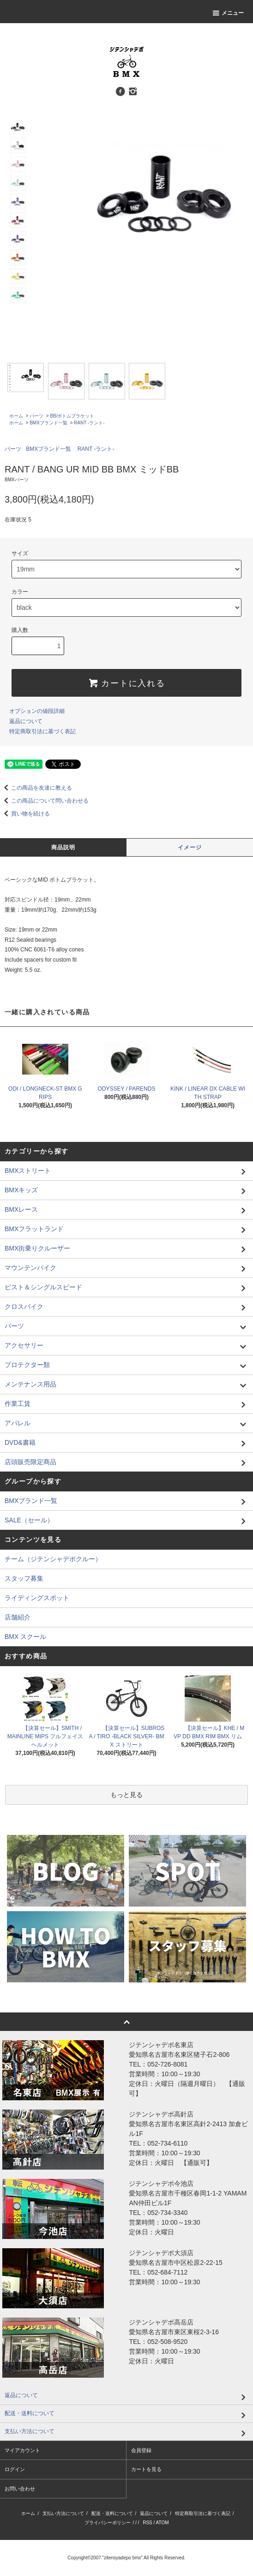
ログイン (15, 2469)
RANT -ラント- (89, 422)
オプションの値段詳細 (37, 711)
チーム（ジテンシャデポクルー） (53, 1559)
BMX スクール (25, 1636)
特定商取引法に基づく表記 (42, 731)
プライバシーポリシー (107, 2522)
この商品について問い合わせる (44, 800)
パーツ (36, 415)
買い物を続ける (25, 813)
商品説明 (63, 847)
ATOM (162, 2522)
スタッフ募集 (24, 1578)
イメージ (190, 847)
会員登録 (141, 2450)
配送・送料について (112, 2513)
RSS (147, 2522)
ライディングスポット (37, 1597)
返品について (25, 721)
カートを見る (146, 2469)
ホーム (16, 415)
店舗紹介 (17, 1617)
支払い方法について (63, 2513)
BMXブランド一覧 (48, 422)
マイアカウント (22, 2450)
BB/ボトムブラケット (72, 415)
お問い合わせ (20, 2488)
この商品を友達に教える (36, 788)
